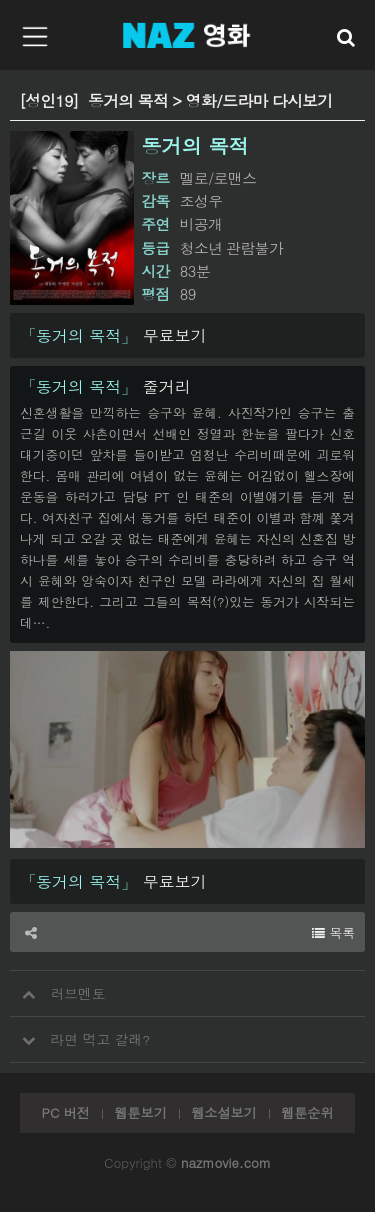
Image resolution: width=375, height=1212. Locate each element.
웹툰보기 (140, 1112)
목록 (333, 932)
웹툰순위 (307, 1112)
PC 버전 (65, 1112)
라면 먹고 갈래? (80, 1033)
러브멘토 (58, 987)
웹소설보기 (224, 1112)
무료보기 (113, 335)
